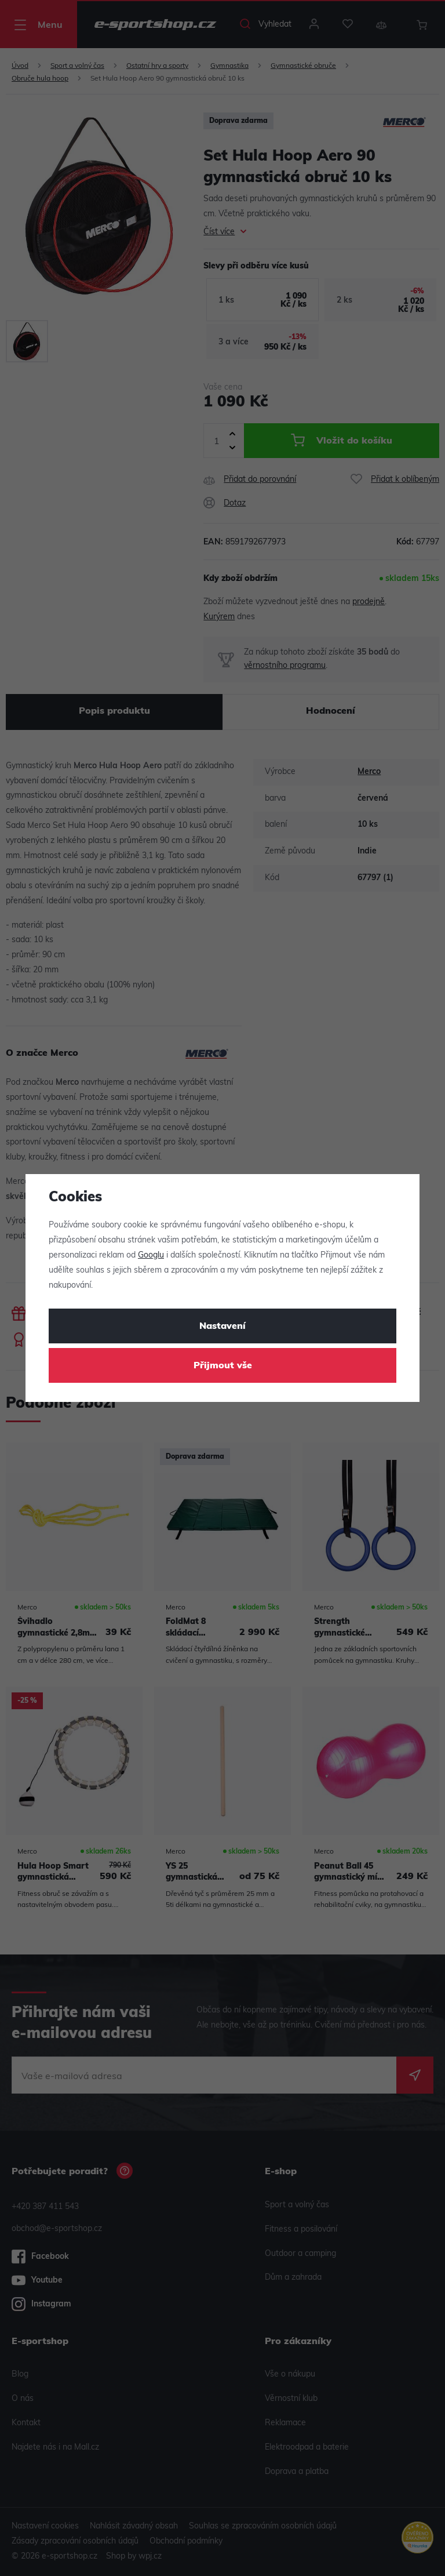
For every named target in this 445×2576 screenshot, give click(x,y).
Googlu (151, 1255)
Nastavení (222, 1326)
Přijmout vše (223, 1366)
